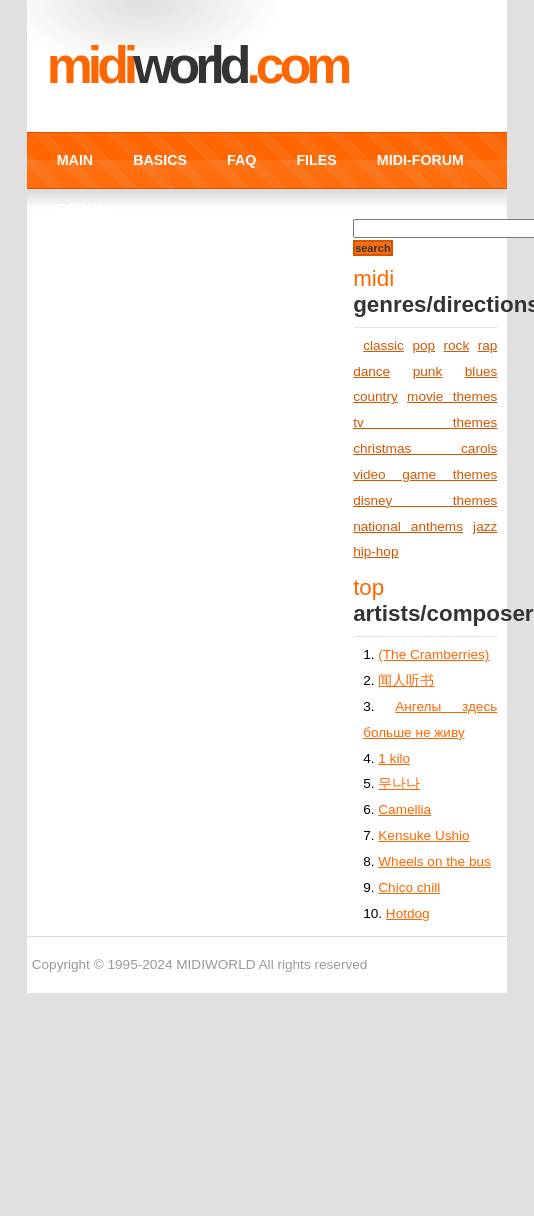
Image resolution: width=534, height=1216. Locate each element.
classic (383, 345)
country (375, 396)
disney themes (425, 500)
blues (481, 371)
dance (371, 371)
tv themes (425, 422)
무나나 (399, 783)
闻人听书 (406, 680)
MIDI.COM (197, 65)
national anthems (408, 526)
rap (488, 345)
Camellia (404, 809)
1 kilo (394, 758)
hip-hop (375, 551)
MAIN (75, 160)
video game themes (425, 474)
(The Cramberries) (433, 654)
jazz (485, 526)
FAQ (241, 160)
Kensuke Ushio (423, 835)
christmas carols (425, 448)
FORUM (83, 209)
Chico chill (409, 887)
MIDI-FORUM (420, 160)
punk (427, 371)
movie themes (452, 396)
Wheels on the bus (434, 861)
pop (423, 345)
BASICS (160, 160)
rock (457, 345)
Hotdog (408, 913)
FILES (316, 160)
